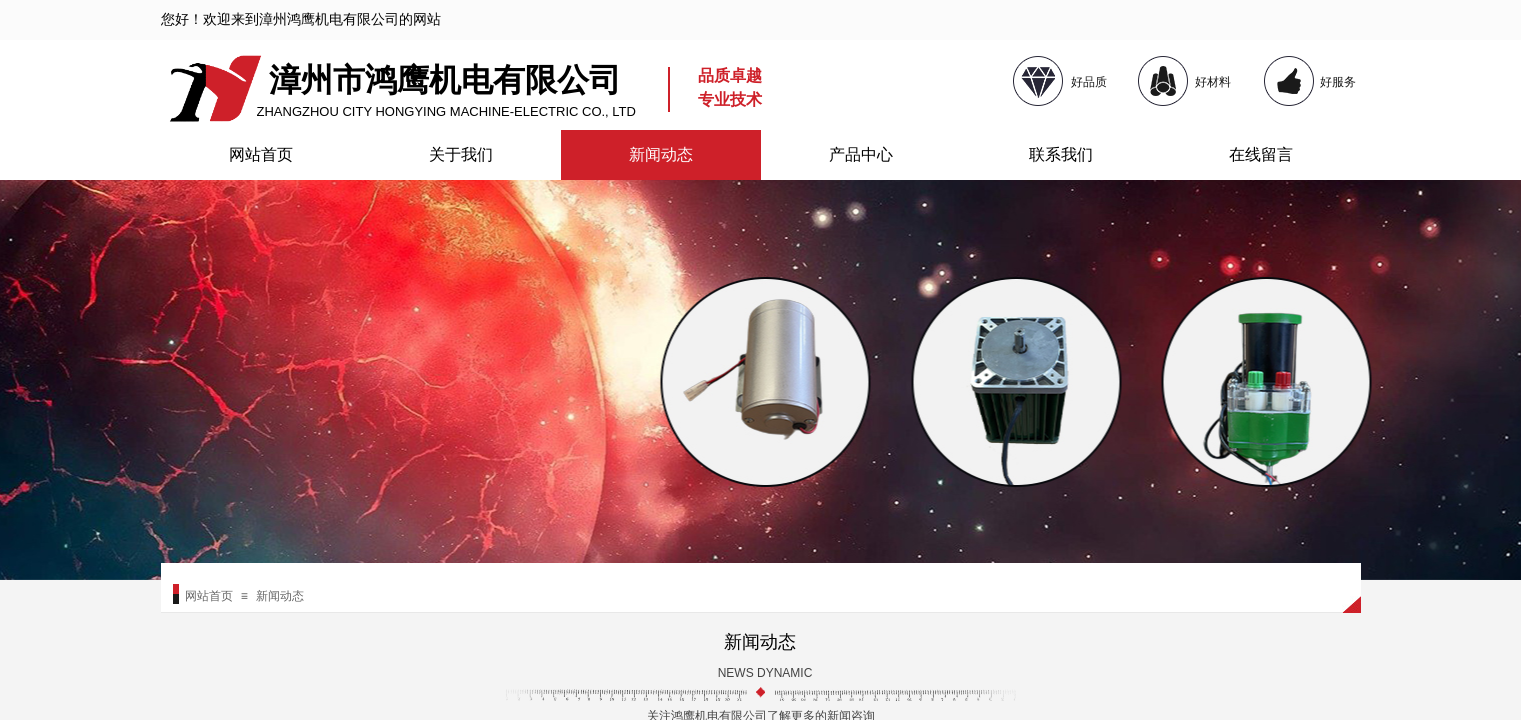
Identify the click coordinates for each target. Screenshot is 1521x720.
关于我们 (461, 154)
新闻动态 (661, 154)
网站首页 (261, 154)
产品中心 (861, 154)
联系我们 (1061, 154)
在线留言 (1261, 154)
